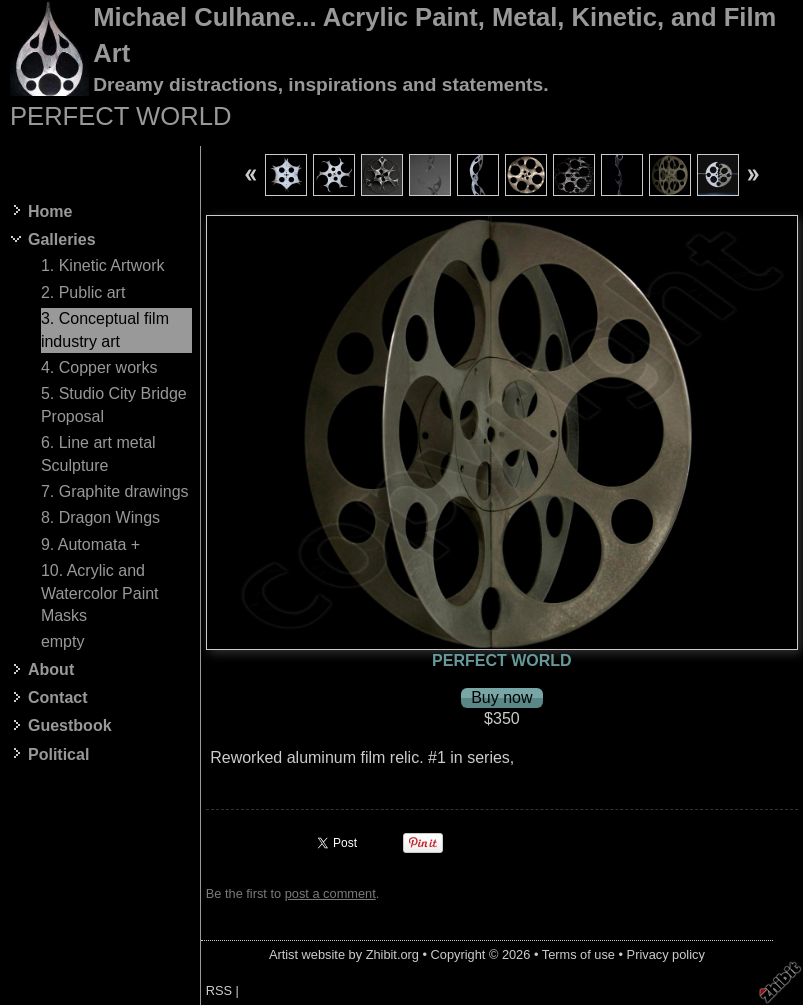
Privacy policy (666, 954)
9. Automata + (90, 544)
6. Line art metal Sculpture (98, 453)
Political (58, 754)
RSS (219, 990)
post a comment (330, 893)
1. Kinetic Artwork (103, 265)
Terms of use (578, 954)
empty (63, 641)
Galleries (62, 239)
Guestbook (70, 725)
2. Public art (83, 292)
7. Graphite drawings (115, 491)
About (51, 669)
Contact (58, 697)
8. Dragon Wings (100, 517)
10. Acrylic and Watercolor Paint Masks (100, 593)
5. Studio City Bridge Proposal (114, 404)
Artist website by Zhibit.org (344, 954)
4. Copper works (99, 367)
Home (50, 211)
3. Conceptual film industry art (105, 329)
